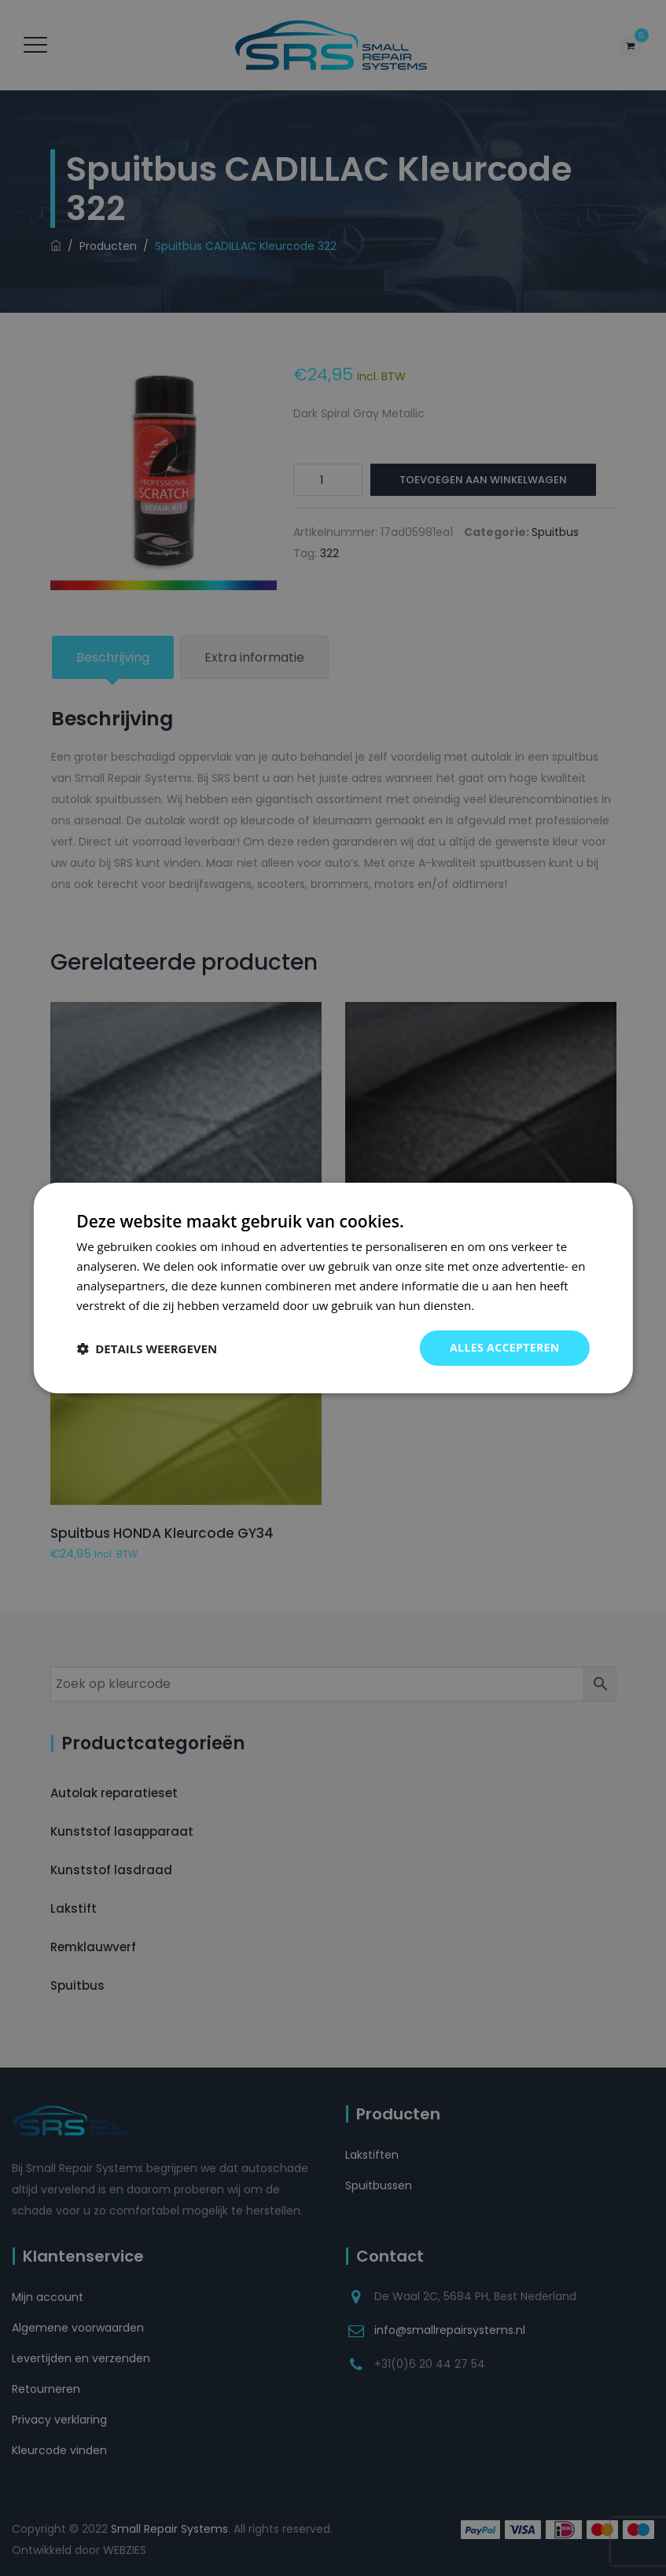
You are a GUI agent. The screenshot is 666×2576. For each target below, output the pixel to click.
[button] (146, 1348)
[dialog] (332, 1288)
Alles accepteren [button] (505, 1347)
